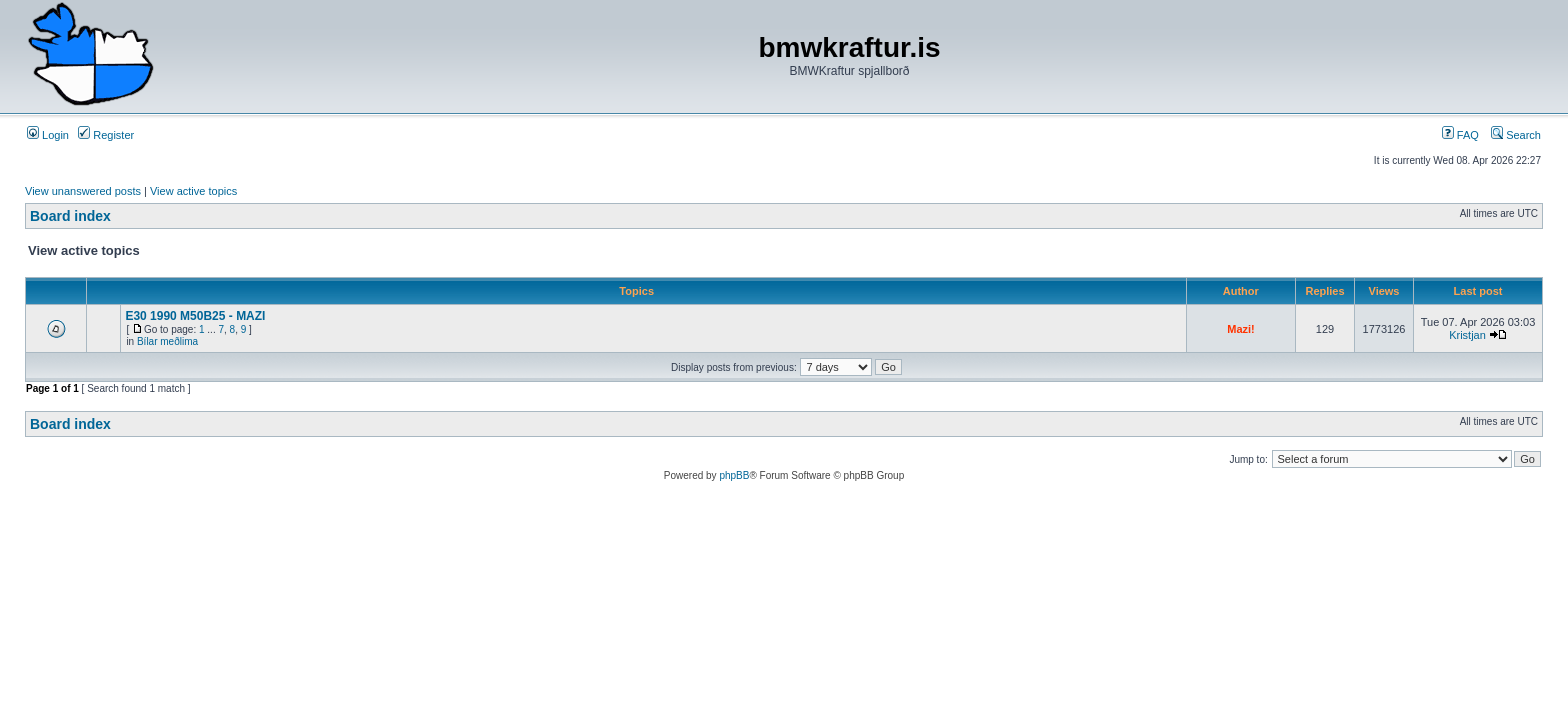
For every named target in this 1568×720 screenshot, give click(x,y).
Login (48, 135)
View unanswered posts (83, 191)
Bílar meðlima (167, 341)
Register (106, 135)
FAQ (1460, 135)
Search (1516, 135)
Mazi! (1241, 329)
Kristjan (1467, 335)
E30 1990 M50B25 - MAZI (195, 316)
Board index (70, 216)
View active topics (193, 191)
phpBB (734, 475)
